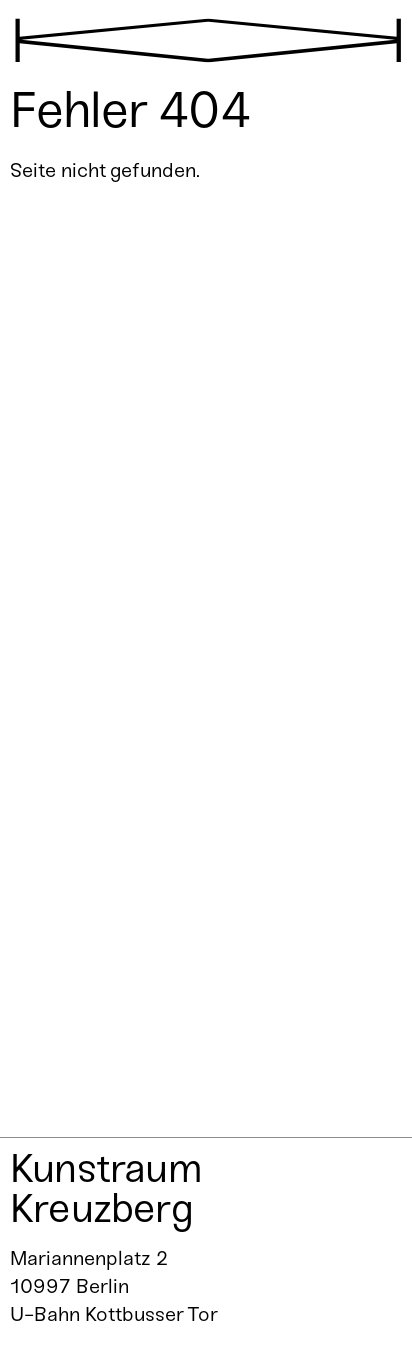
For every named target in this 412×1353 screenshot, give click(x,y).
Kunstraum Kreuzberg (106, 1188)
